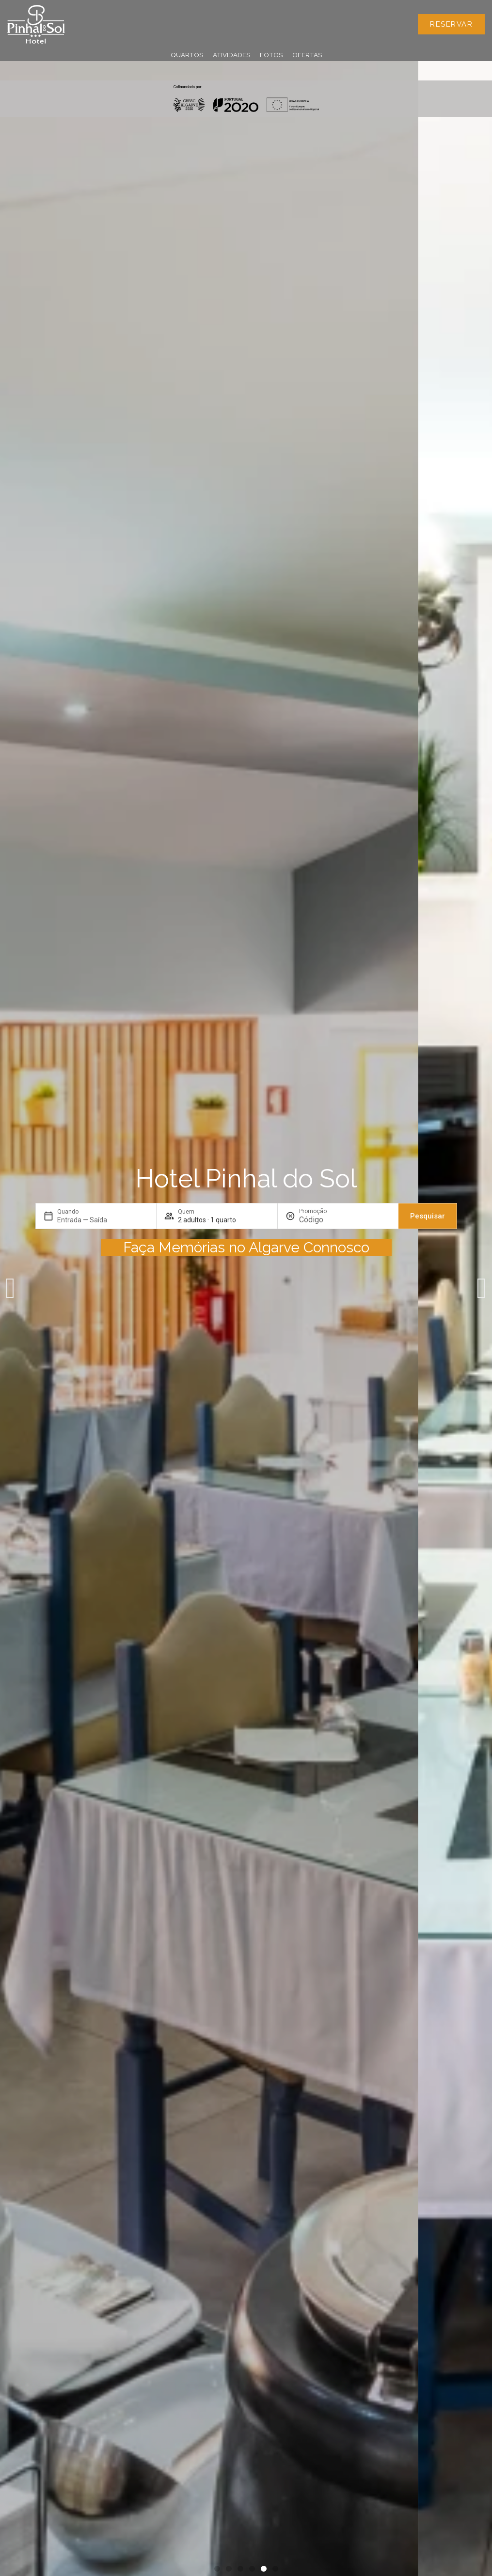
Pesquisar (427, 1216)
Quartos (187, 55)
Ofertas (307, 55)
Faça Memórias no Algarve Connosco (246, 1247)
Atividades (231, 55)
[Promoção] (322, 1219)
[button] (10, 1288)
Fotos (271, 55)
